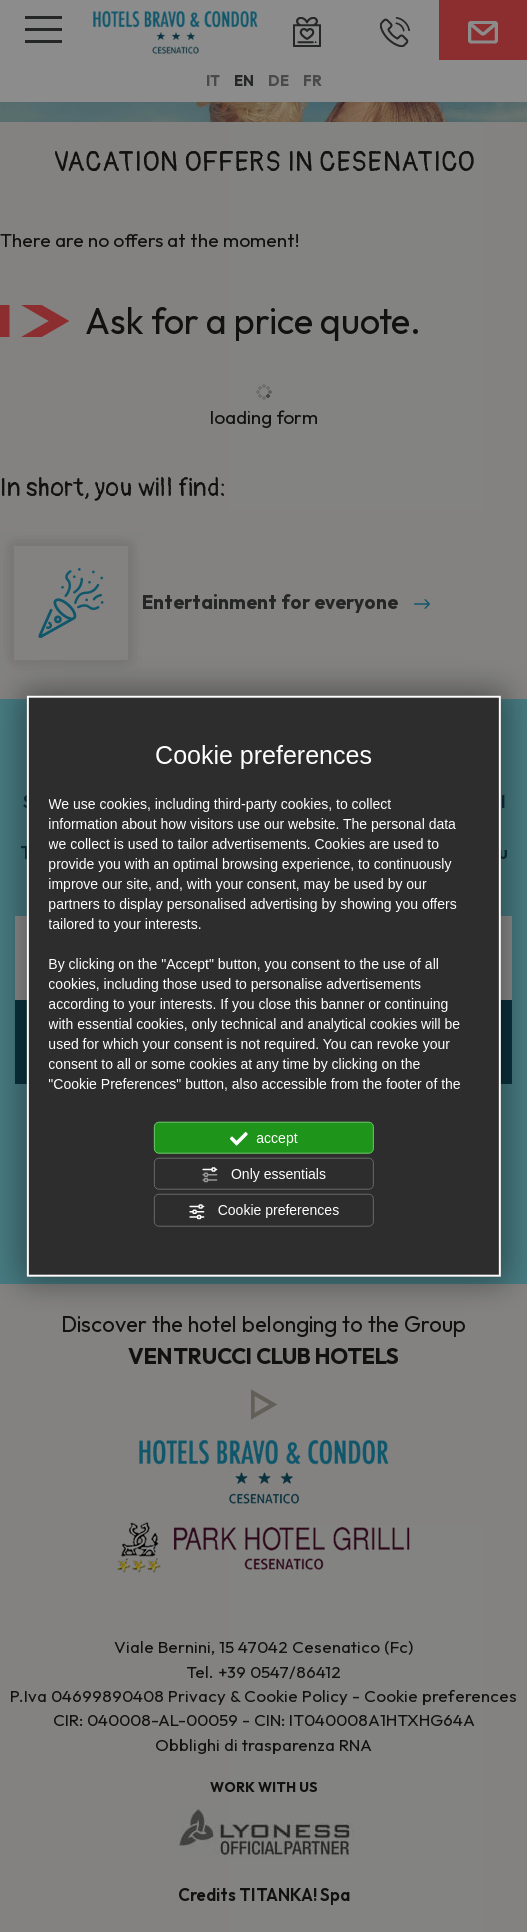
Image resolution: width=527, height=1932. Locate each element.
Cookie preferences (263, 1211)
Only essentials (263, 1175)
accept (263, 1138)
